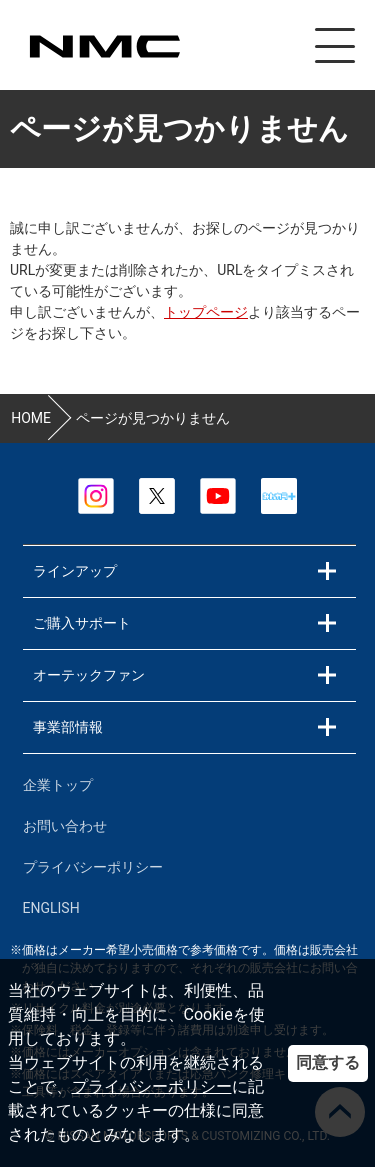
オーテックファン (89, 675)
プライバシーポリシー (152, 1086)
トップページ (206, 312)
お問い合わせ (65, 826)
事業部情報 (68, 727)
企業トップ (58, 785)
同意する (328, 1062)
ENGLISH (51, 908)
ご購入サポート (82, 623)
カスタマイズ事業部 (104, 46)
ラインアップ (75, 571)
